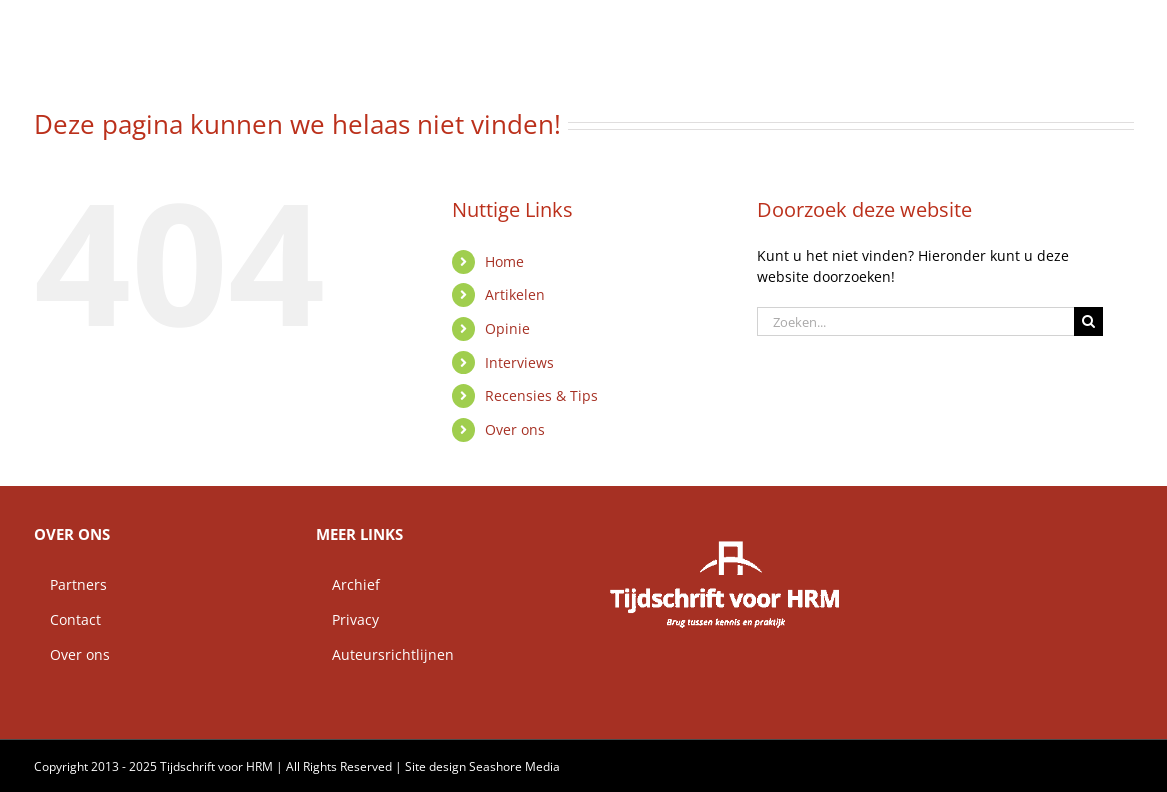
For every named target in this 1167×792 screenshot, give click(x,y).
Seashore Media (514, 766)
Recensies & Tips (541, 395)
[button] (1102, 25)
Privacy (347, 619)
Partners (70, 584)
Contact (67, 619)
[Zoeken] (1088, 321)
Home (504, 261)
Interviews (519, 362)
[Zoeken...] (916, 321)
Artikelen (515, 294)
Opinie (507, 328)
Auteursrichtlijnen (385, 654)
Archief (348, 584)
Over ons (515, 429)
